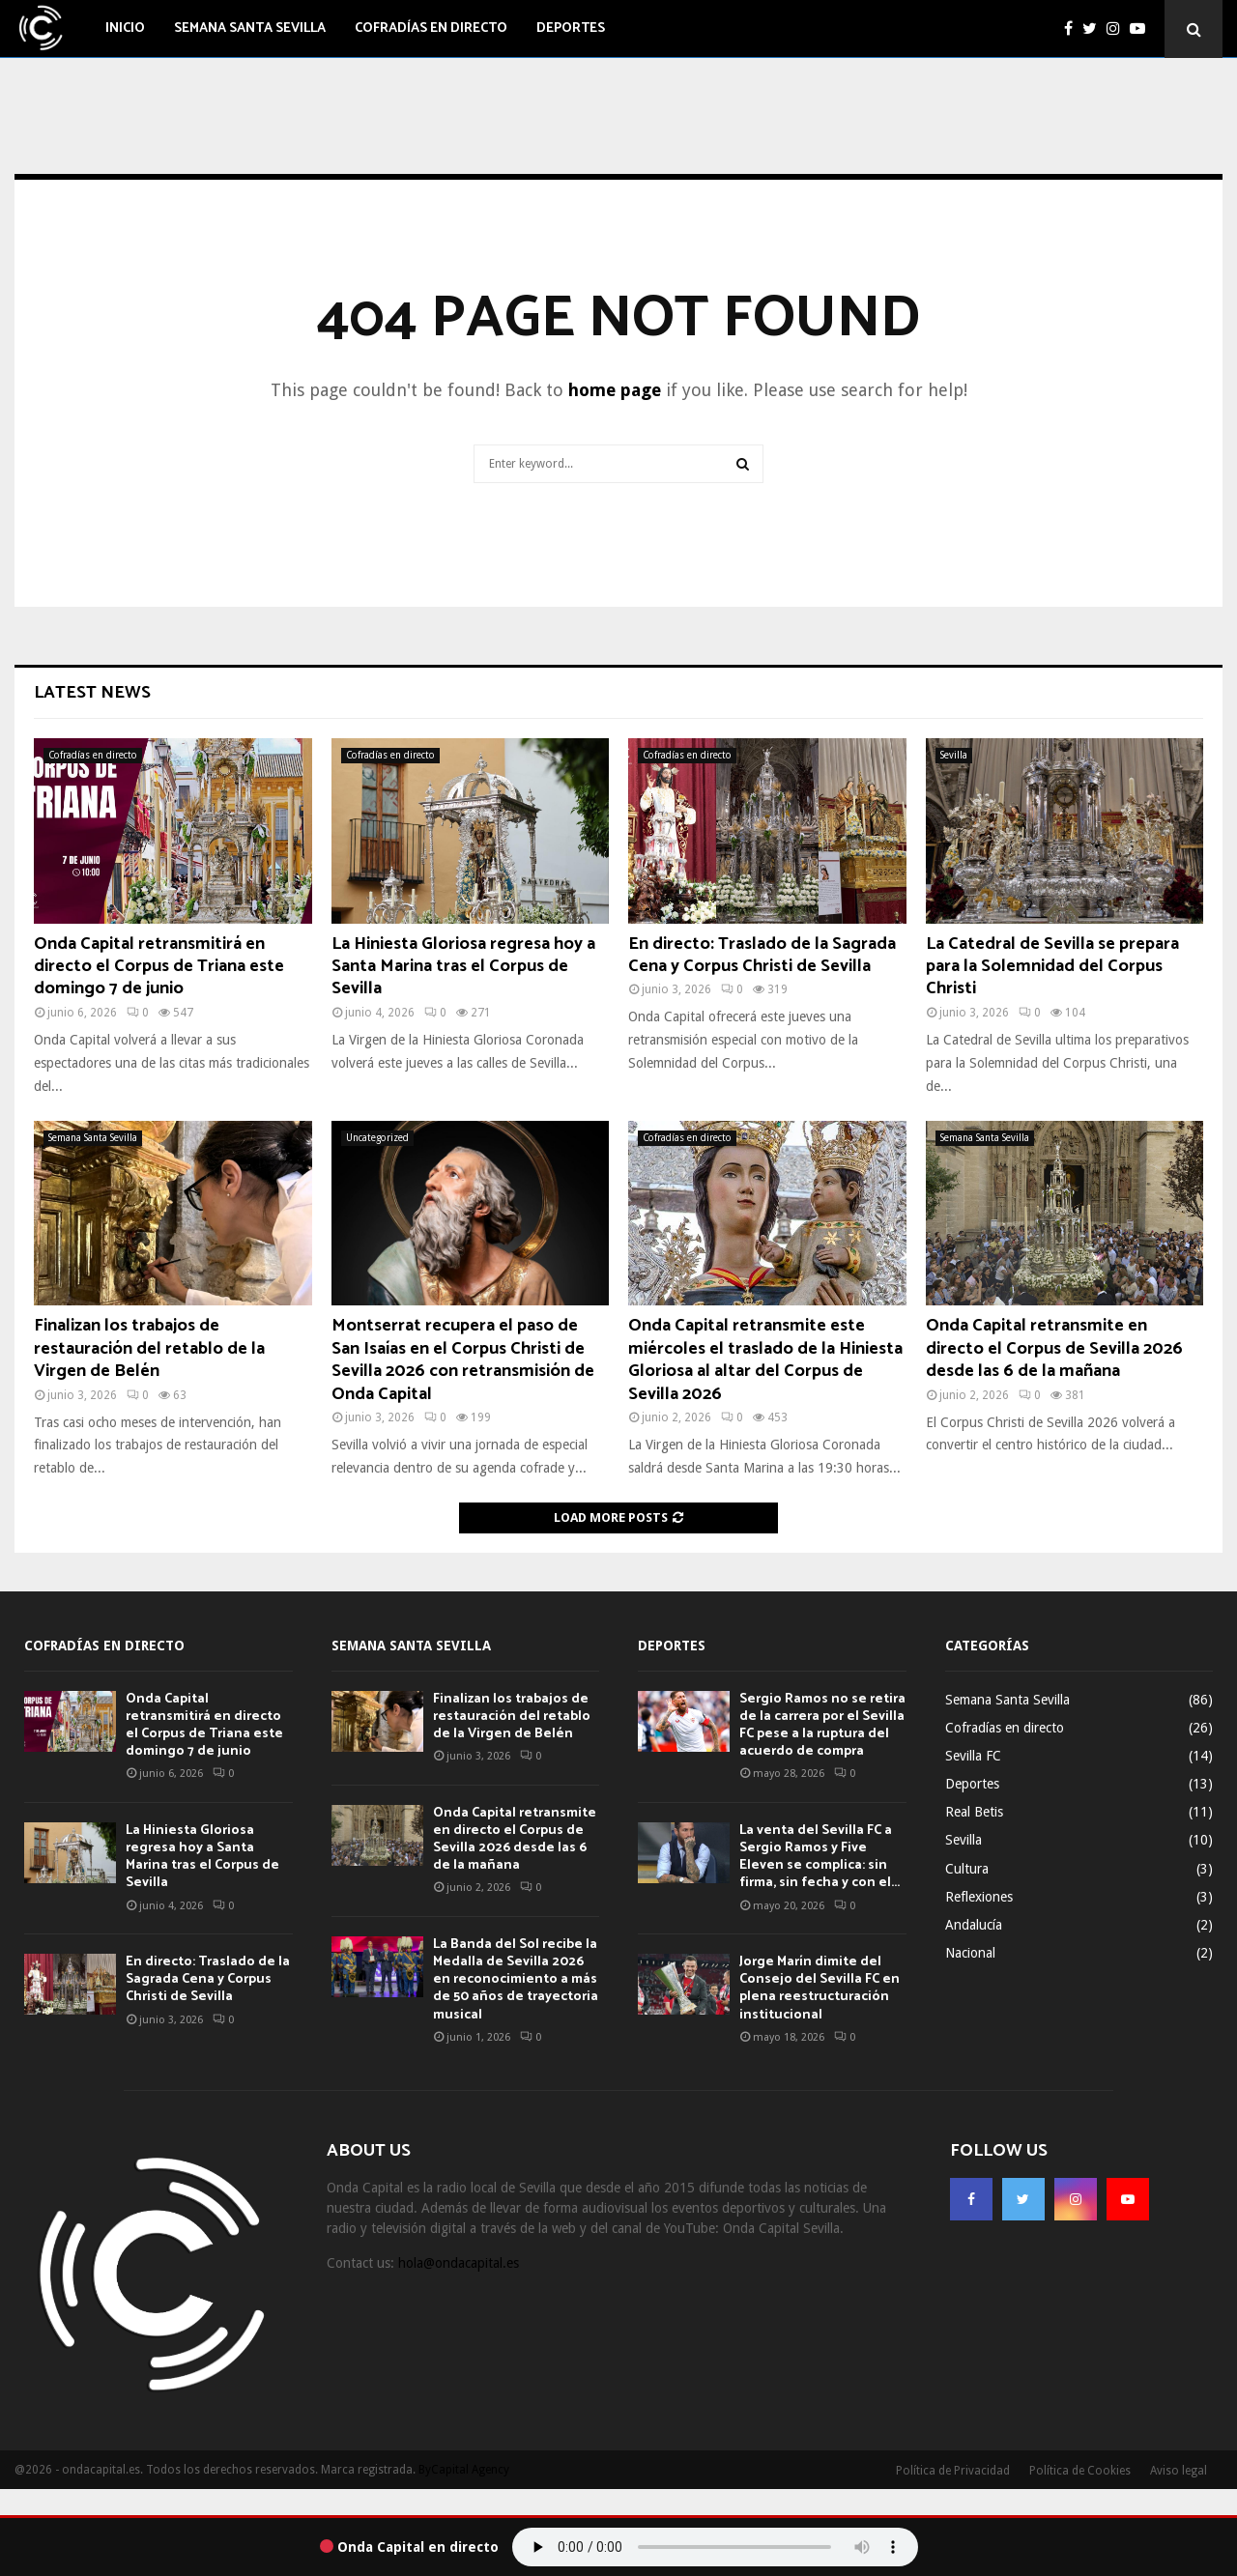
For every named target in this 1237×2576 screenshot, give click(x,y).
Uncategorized (377, 1137)
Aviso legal (1178, 2470)
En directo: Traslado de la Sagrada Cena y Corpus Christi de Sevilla (762, 955)
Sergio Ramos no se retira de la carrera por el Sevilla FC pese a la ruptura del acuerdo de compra (822, 1725)
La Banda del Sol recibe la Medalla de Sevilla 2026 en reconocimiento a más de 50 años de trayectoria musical (515, 1979)
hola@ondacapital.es (458, 2263)
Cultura (967, 1868)
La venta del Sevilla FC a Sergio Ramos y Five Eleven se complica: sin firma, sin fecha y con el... (819, 1857)
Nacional (970, 1953)
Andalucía (973, 1924)
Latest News (92, 692)
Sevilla (953, 755)
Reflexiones (979, 1896)
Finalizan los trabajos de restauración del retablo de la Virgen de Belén (149, 1348)
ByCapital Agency (463, 2469)
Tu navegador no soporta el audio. (715, 2547)
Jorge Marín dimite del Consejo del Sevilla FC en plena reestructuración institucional (819, 1988)
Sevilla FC (973, 1755)
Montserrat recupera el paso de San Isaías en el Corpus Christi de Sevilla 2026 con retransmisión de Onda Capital (462, 1359)
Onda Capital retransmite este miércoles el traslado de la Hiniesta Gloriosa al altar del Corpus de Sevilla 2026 (765, 1359)
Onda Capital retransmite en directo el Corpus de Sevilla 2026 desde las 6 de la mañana (1054, 1348)
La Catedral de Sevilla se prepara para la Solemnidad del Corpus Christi (1052, 967)
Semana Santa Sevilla (250, 28)
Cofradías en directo (431, 28)
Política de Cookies (1080, 2470)
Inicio (125, 28)
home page (614, 390)
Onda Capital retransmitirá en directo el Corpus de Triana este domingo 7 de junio (159, 967)
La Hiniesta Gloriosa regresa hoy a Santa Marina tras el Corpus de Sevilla (463, 967)
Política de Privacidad (953, 2470)
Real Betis (974, 1811)
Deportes (570, 28)
